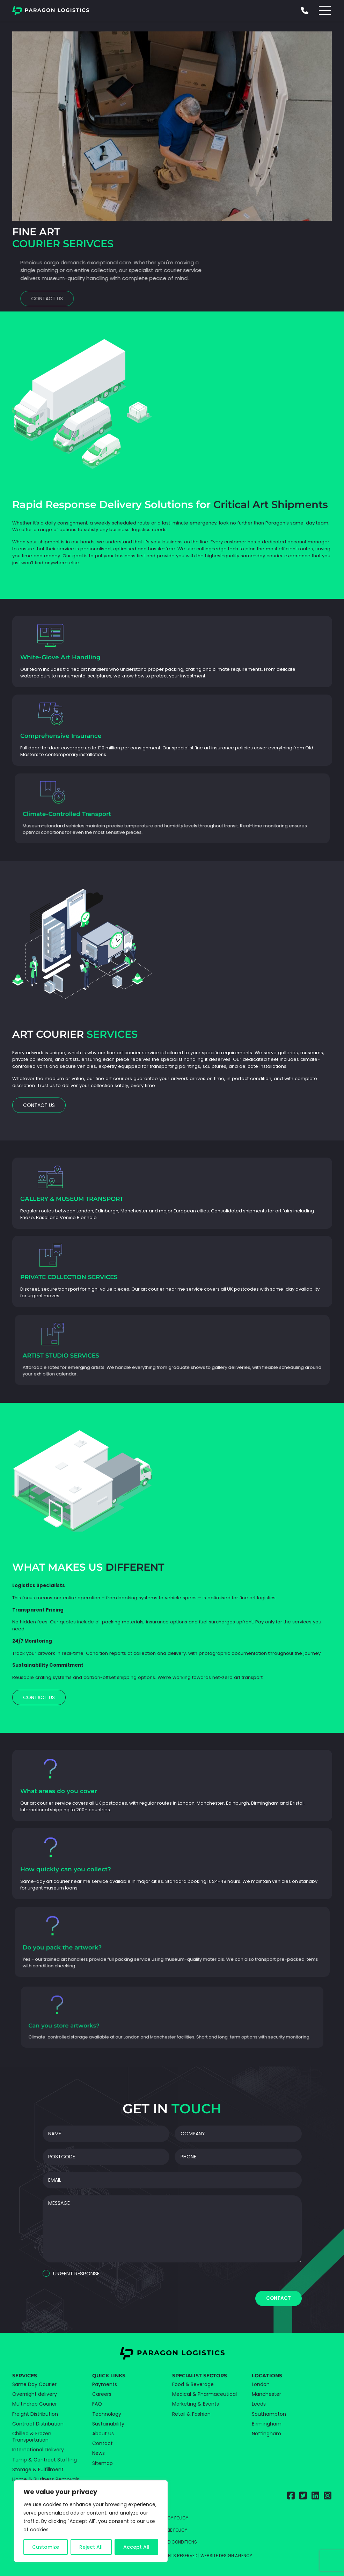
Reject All (91, 2547)
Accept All (136, 2547)
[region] (91, 2521)
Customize (45, 2547)
